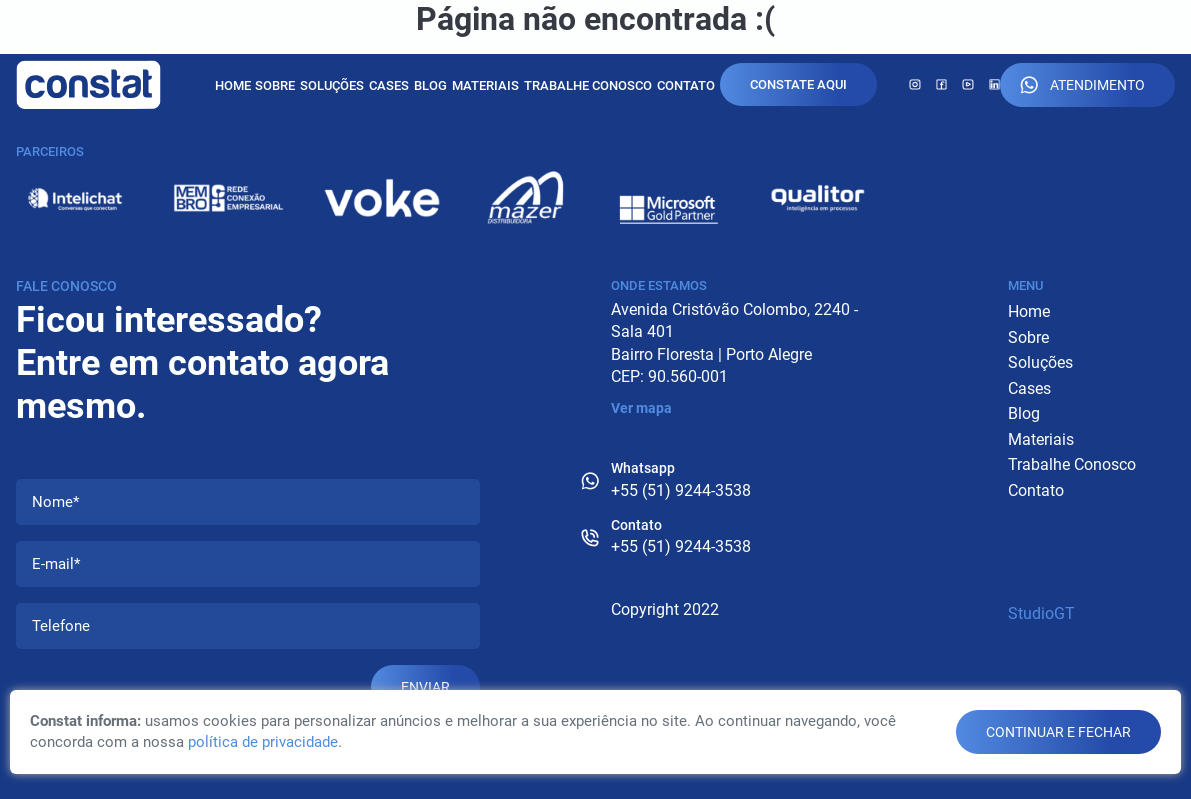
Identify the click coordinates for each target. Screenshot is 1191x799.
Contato (686, 85)
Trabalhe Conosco (588, 85)
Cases (389, 85)
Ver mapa (641, 408)
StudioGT (1041, 613)
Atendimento (1082, 85)
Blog (430, 85)
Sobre (275, 85)
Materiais (485, 85)
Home (233, 85)
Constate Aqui (798, 84)
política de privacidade (263, 742)
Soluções (332, 85)
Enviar (425, 687)
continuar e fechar (1058, 732)
